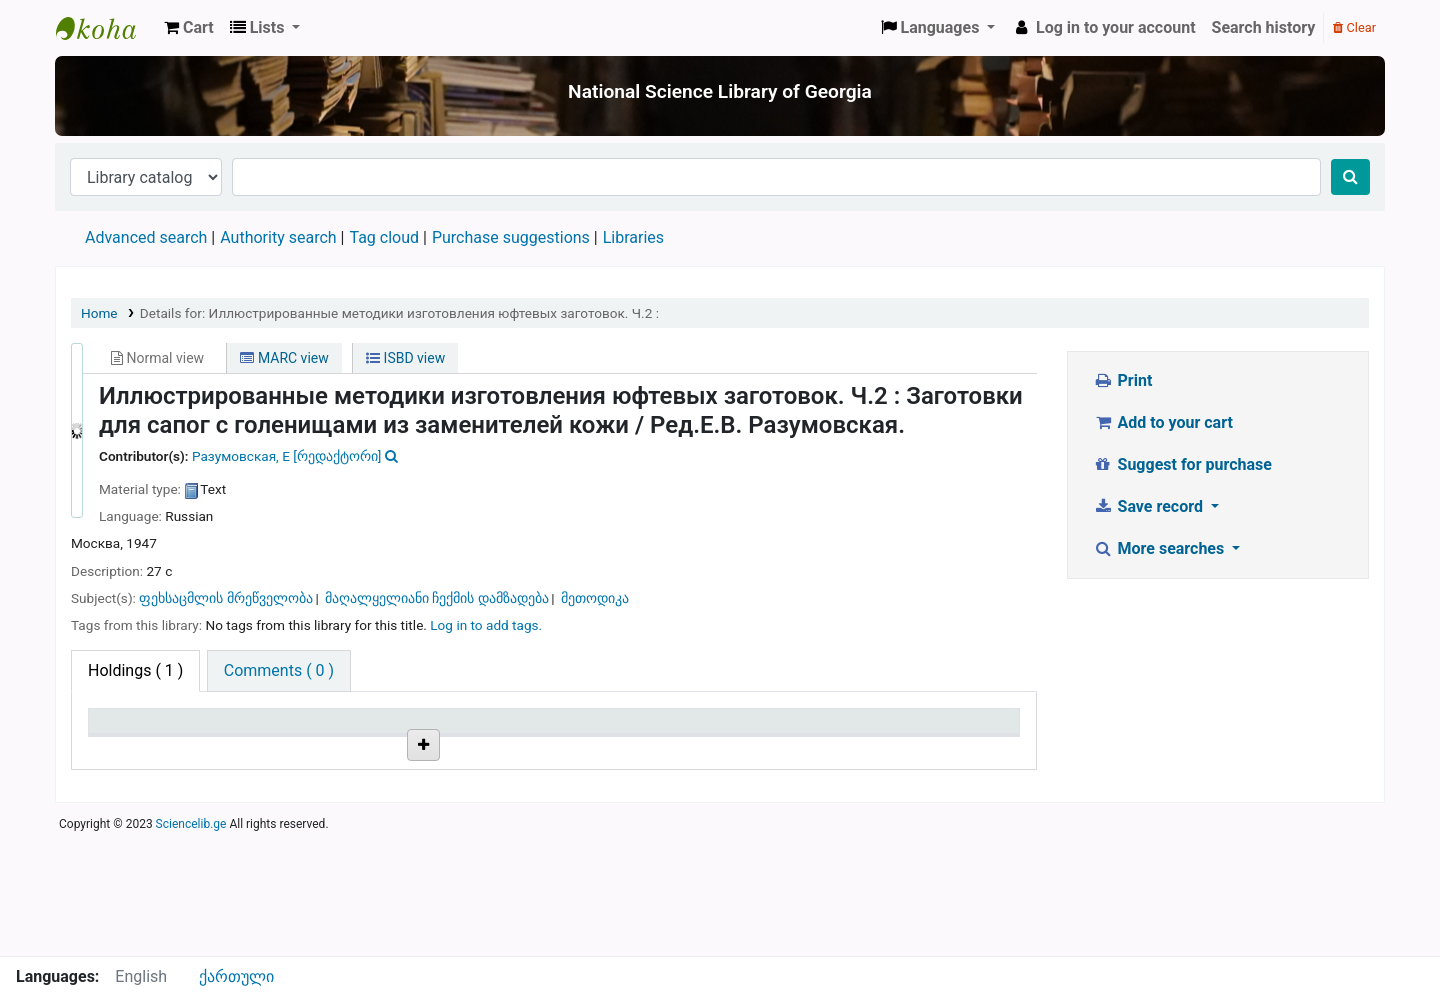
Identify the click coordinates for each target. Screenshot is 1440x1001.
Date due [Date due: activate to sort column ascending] (905, 730)
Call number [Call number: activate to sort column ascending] (450, 730)
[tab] (279, 671)
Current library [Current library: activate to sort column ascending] (302, 730)
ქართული (236, 976)
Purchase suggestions (511, 237)
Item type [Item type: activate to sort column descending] (131, 730)
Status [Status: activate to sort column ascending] (743, 730)
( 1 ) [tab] (135, 670)
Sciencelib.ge (191, 945)
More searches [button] (1160, 548)
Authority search (278, 237)
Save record (1150, 506)
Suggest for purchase (1182, 464)
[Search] (1350, 177)
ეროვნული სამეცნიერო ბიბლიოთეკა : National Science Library (106, 28)
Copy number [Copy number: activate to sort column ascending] (609, 730)
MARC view (284, 358)
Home (99, 313)
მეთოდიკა (595, 598)
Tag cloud (384, 237)
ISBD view (405, 358)
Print (1122, 380)
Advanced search (146, 237)
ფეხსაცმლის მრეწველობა (225, 598)
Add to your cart (1163, 422)
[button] (189, 28)
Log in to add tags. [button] (486, 625)
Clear (1354, 27)
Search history (1264, 27)
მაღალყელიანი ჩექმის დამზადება (437, 598)
